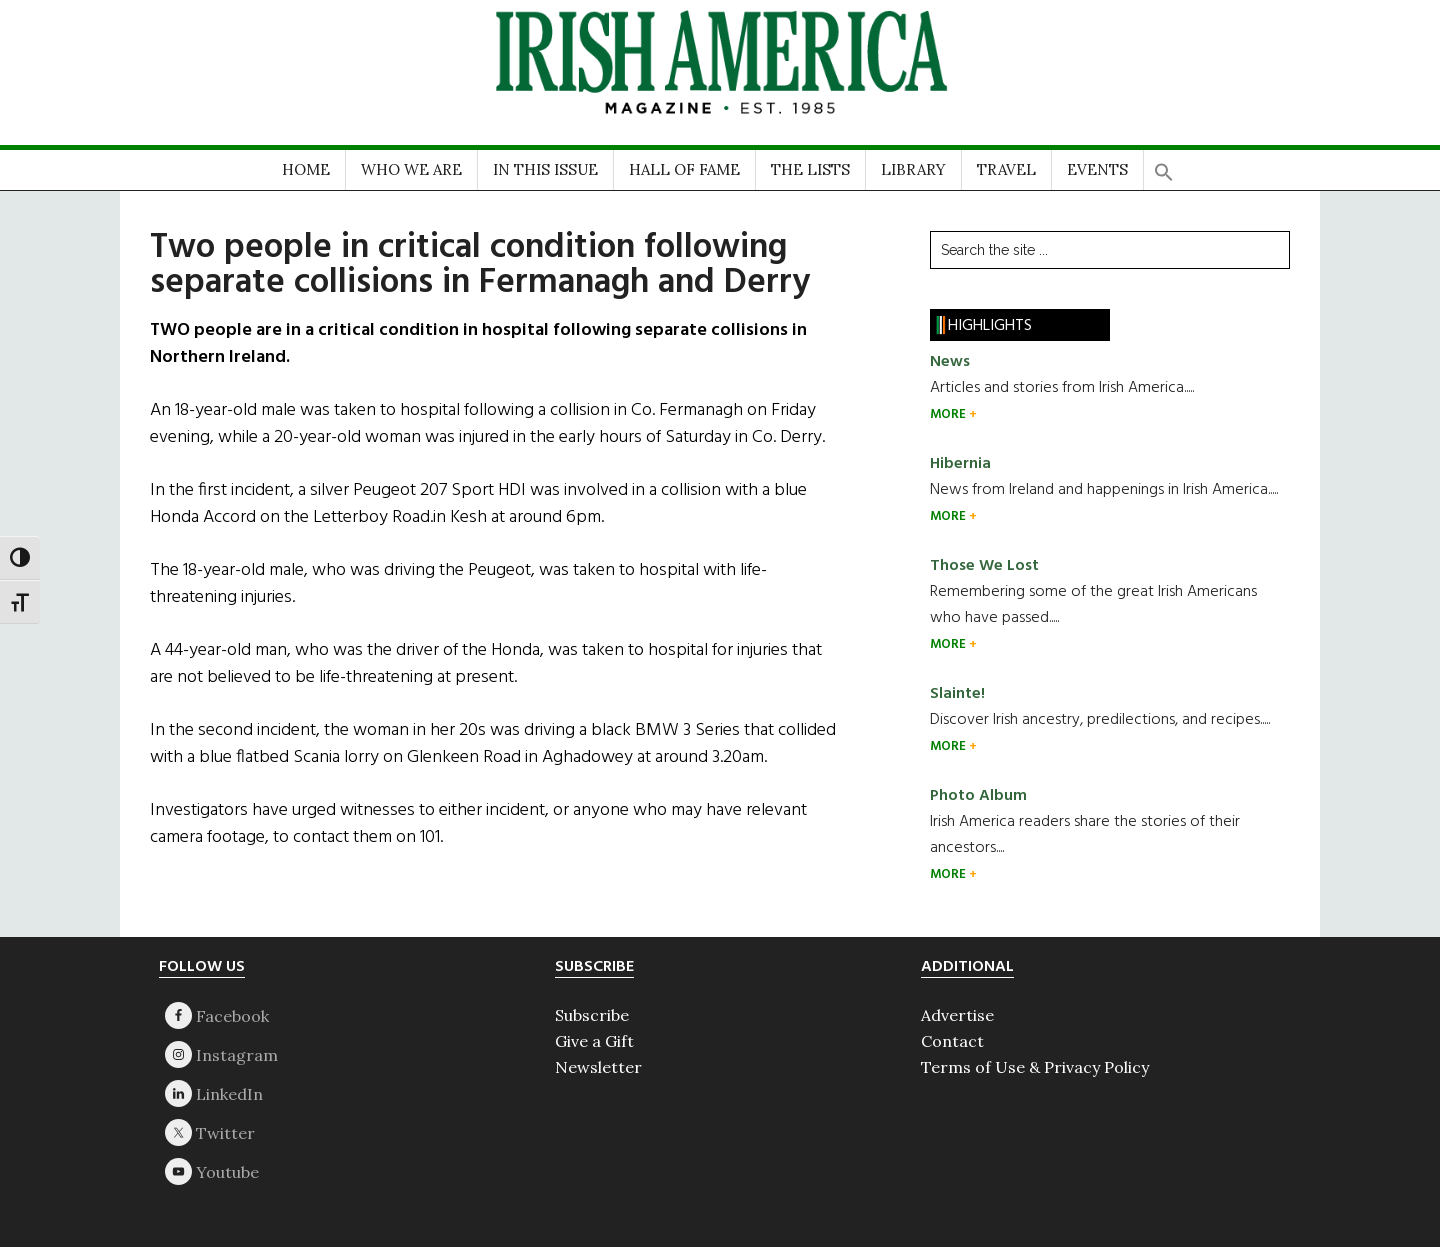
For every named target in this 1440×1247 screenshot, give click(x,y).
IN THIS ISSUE (545, 169)
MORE (949, 414)
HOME (306, 169)
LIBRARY (913, 169)
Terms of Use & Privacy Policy (1035, 1067)
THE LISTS (810, 169)
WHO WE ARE (411, 169)
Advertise (957, 1015)
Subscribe (592, 1015)
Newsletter (598, 1067)
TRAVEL (1006, 169)
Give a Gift (594, 1041)
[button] (1164, 165)
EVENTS (1097, 169)
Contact (952, 1041)
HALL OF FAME (684, 169)
